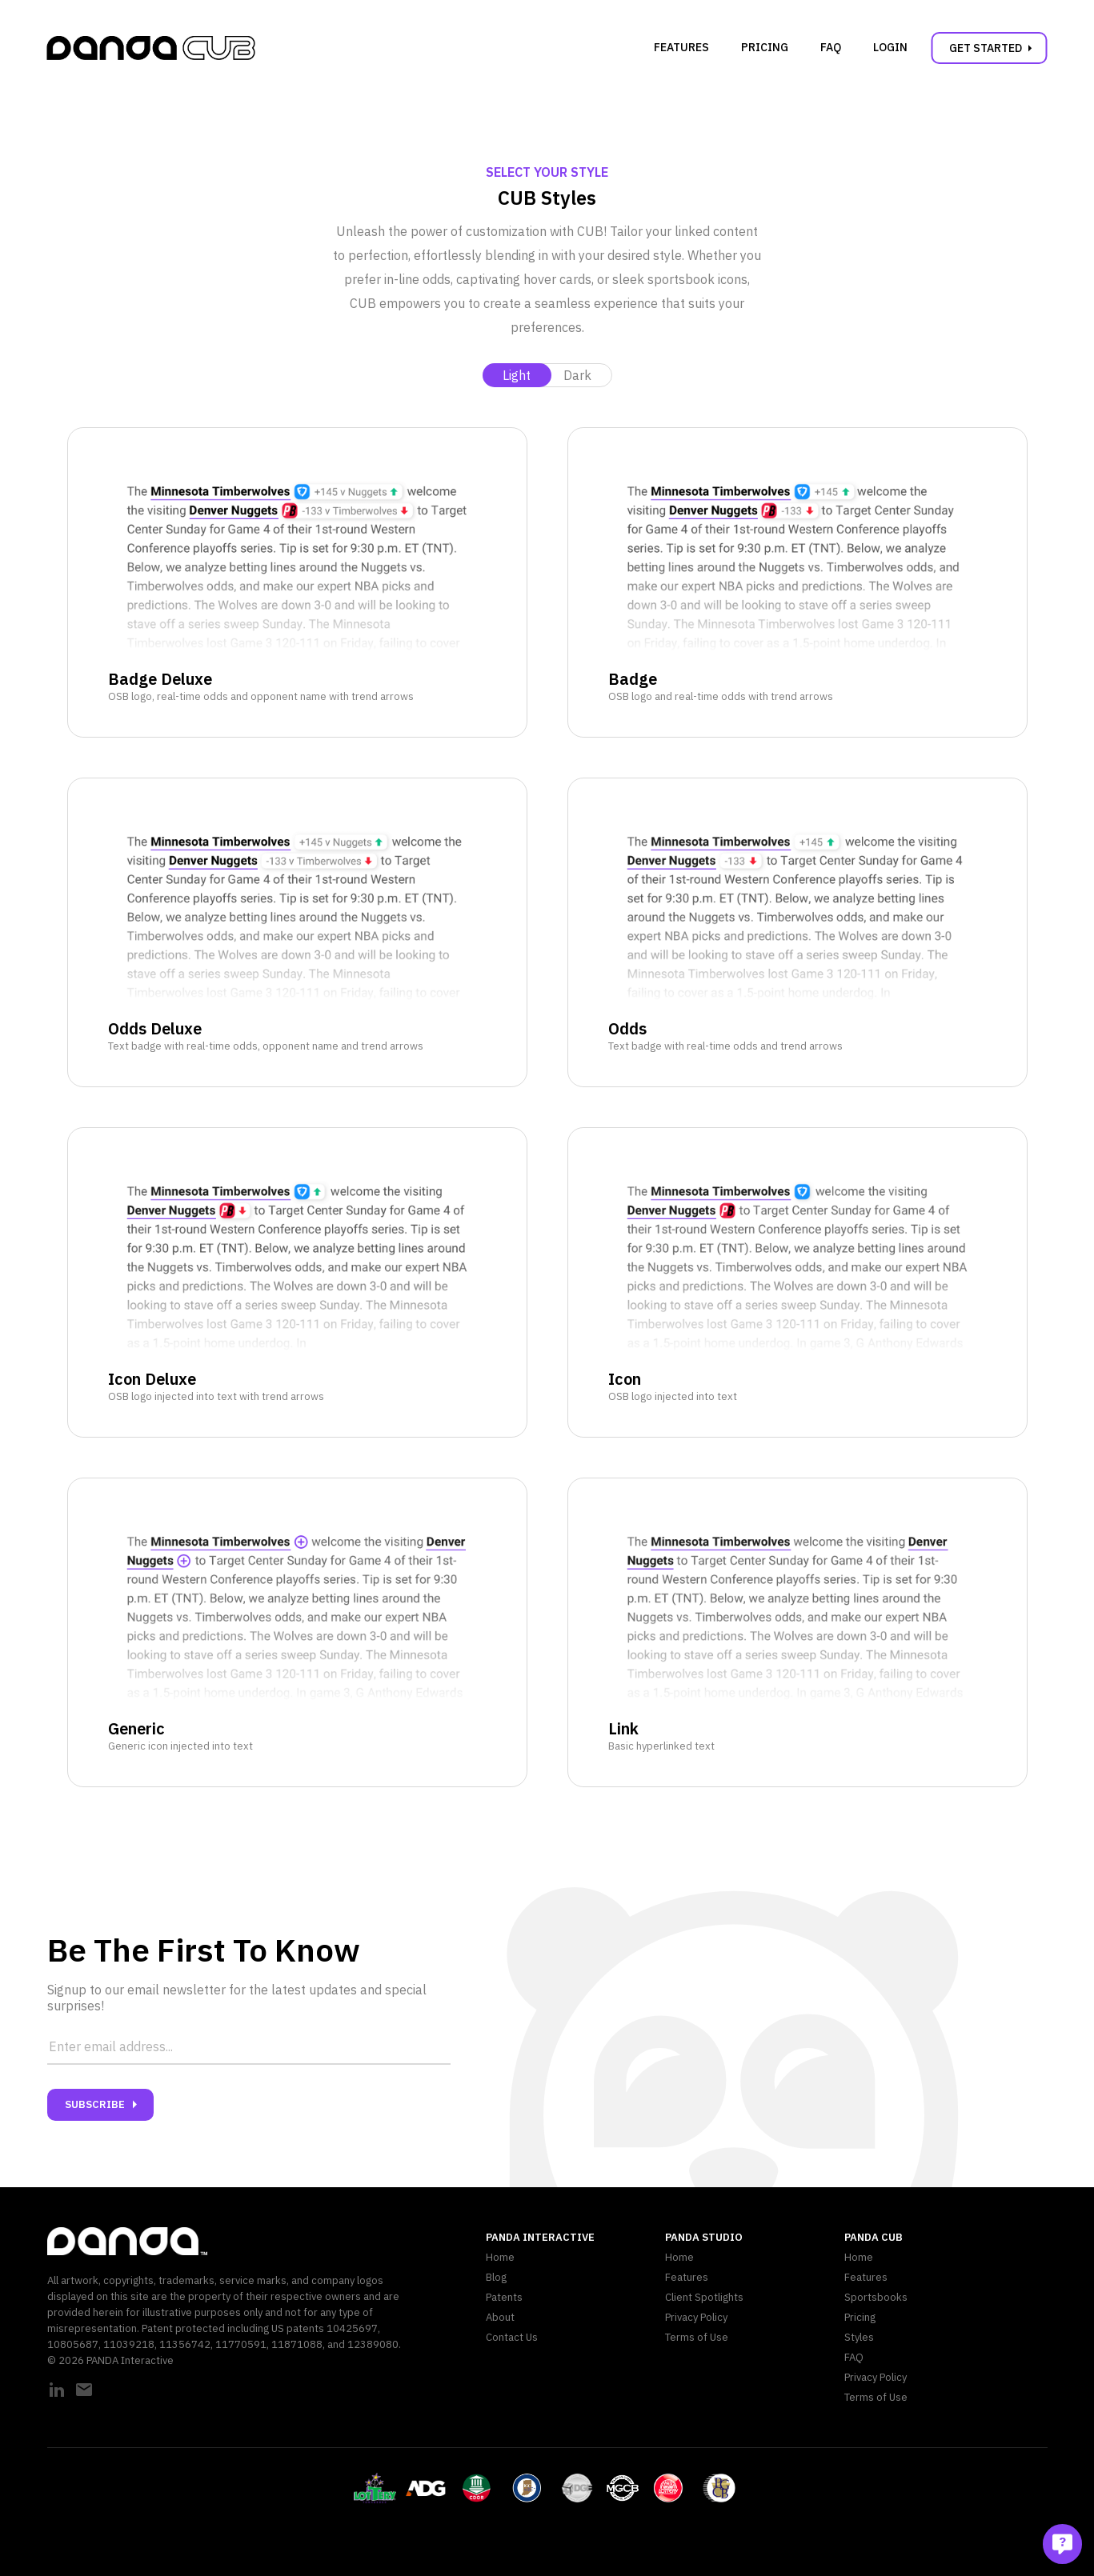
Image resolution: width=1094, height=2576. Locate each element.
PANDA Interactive (540, 2237)
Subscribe (104, 2105)
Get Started (993, 48)
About (500, 2317)
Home (500, 2257)
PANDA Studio (704, 2237)
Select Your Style (547, 172)
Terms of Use (696, 2337)
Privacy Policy (696, 2317)
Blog (496, 2277)
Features (681, 47)
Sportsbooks (876, 2297)
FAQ (830, 47)
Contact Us (512, 2337)
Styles (859, 2337)
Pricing (764, 47)
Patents (504, 2297)
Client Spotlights (704, 2297)
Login (890, 47)
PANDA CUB (873, 2237)
